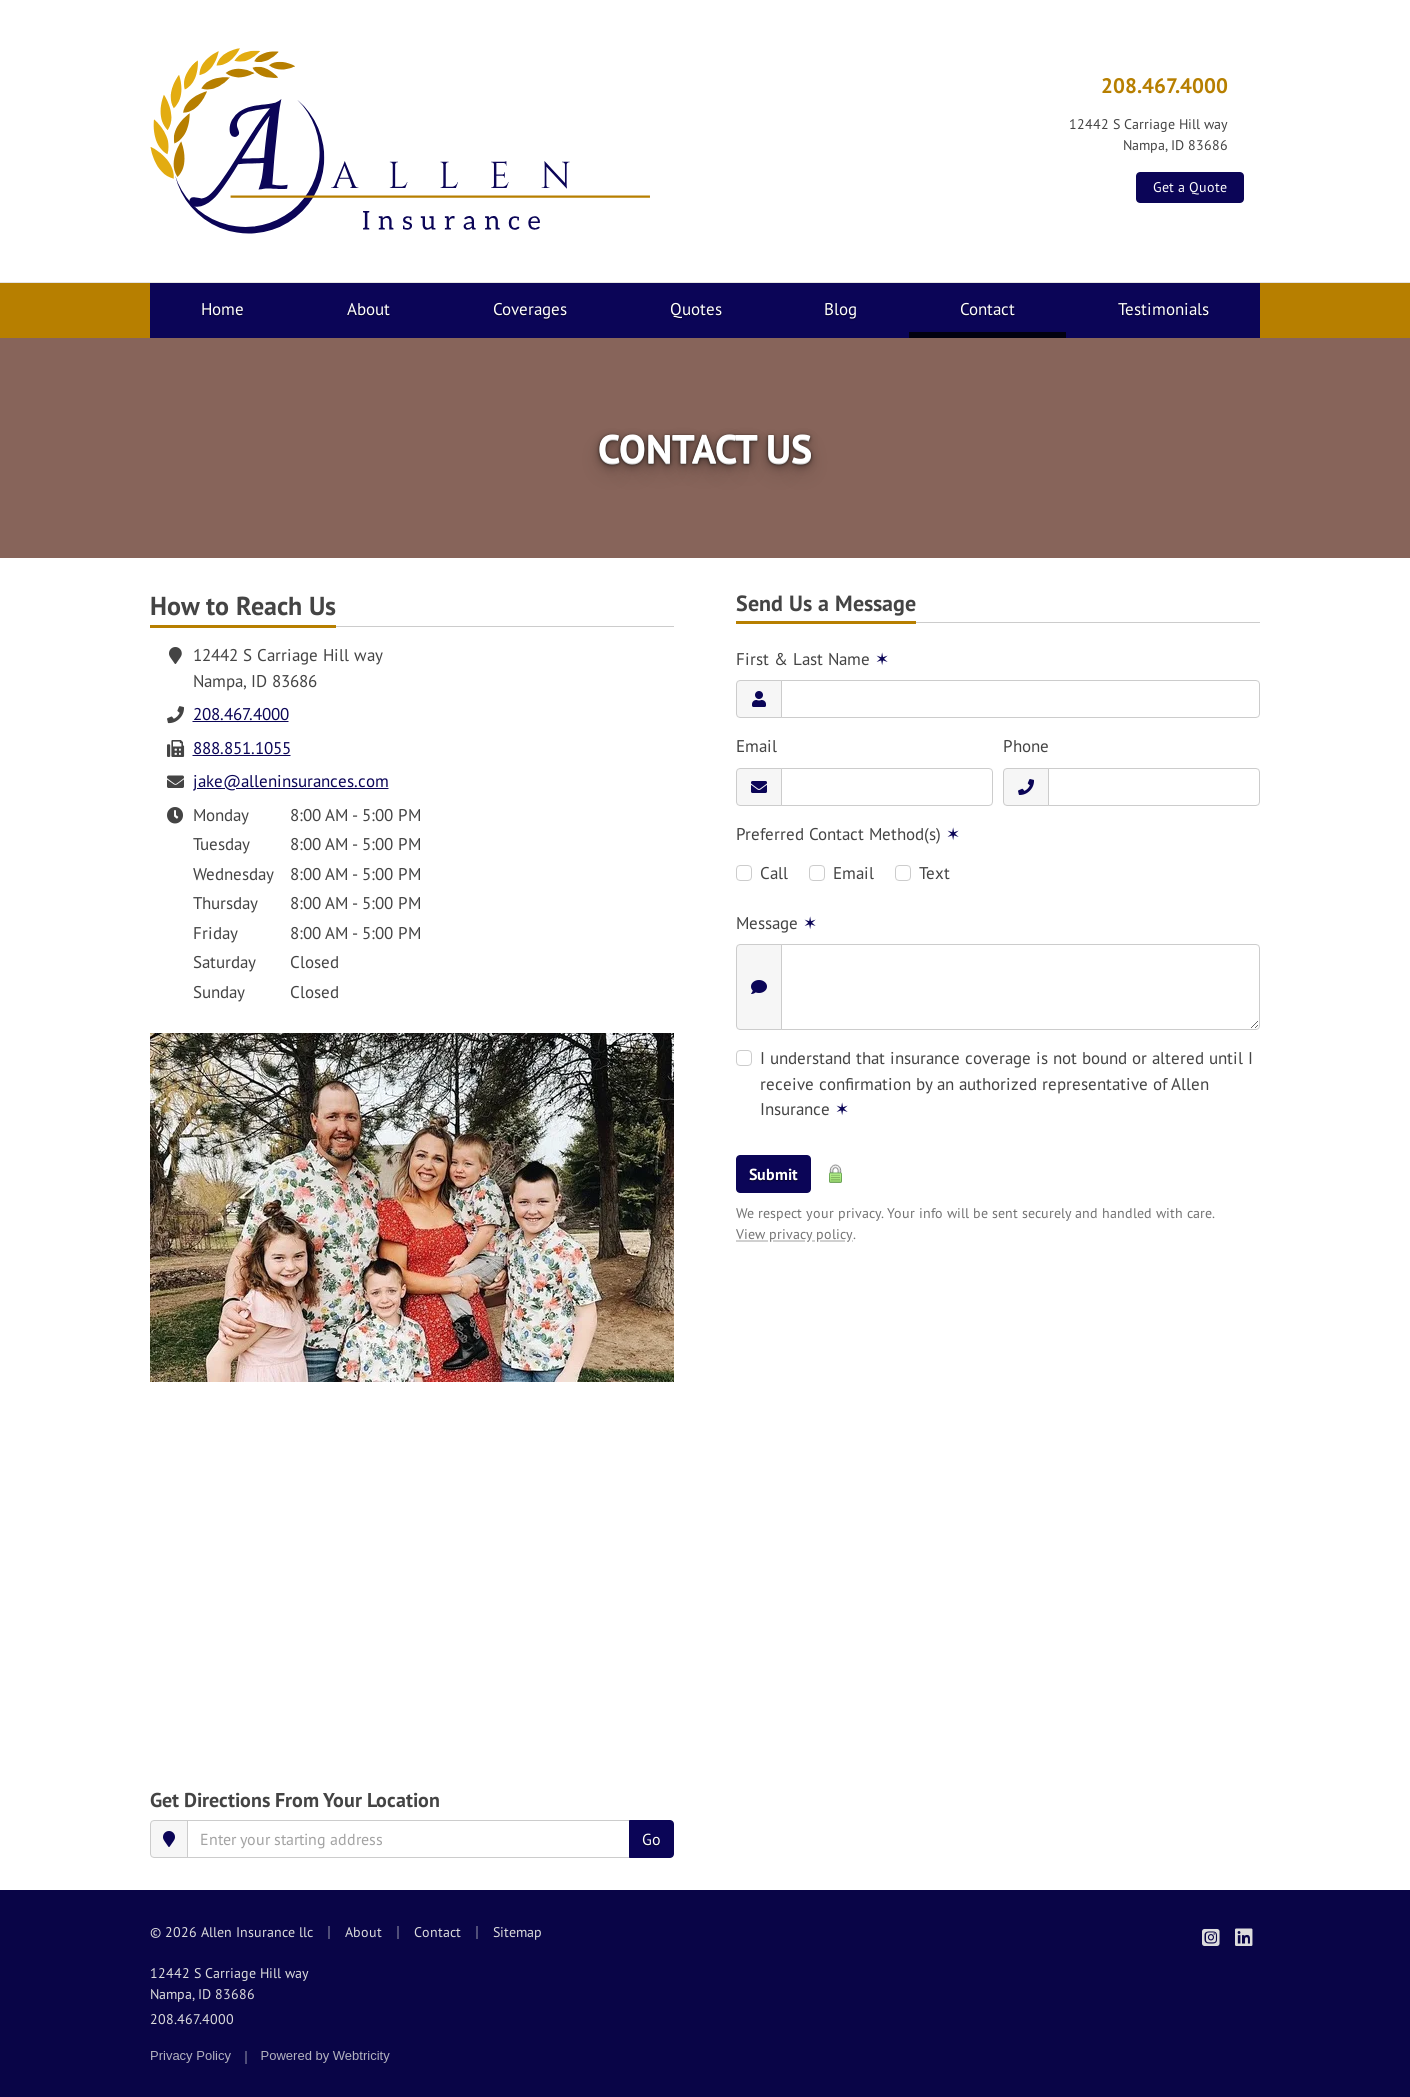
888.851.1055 (242, 748)
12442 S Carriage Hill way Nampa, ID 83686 (229, 1983)
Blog (840, 309)
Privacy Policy (190, 2055)
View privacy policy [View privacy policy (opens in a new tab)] (794, 1234)
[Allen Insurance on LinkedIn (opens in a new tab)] (1243, 1937)
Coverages (530, 309)
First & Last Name (812, 659)
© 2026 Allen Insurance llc (231, 1932)
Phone (1026, 746)
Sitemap (517, 1932)
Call (774, 873)
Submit (773, 1174)
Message (776, 923)
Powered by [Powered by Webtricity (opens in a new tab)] (325, 2055)
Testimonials (1163, 309)
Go (651, 1839)
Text (934, 873)
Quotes (696, 309)
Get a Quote (1190, 187)
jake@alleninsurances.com (291, 781)
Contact (1013, 308)
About (368, 309)
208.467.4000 (1164, 85)
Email (756, 746)
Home (222, 309)
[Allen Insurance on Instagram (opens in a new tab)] (1210, 1937)
